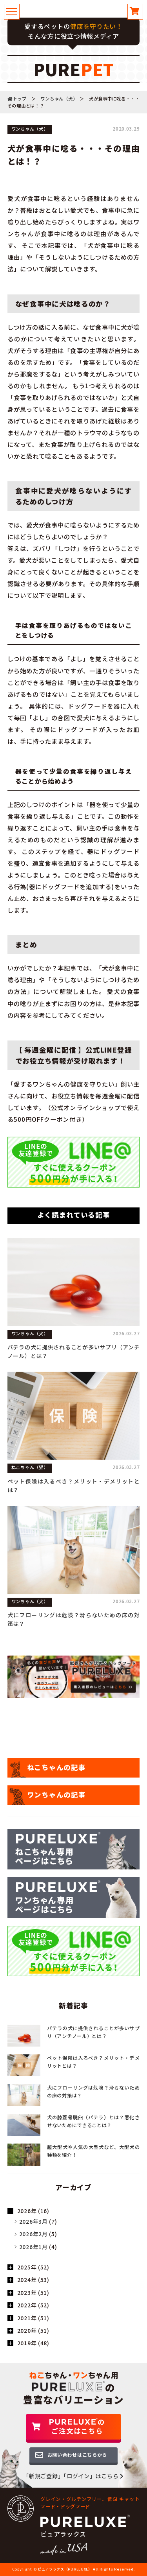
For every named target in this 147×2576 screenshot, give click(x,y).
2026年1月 (33, 2247)
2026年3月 (33, 2221)
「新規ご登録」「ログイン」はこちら (73, 2476)
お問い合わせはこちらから (77, 2454)
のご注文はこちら (77, 2426)
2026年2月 (33, 2234)
